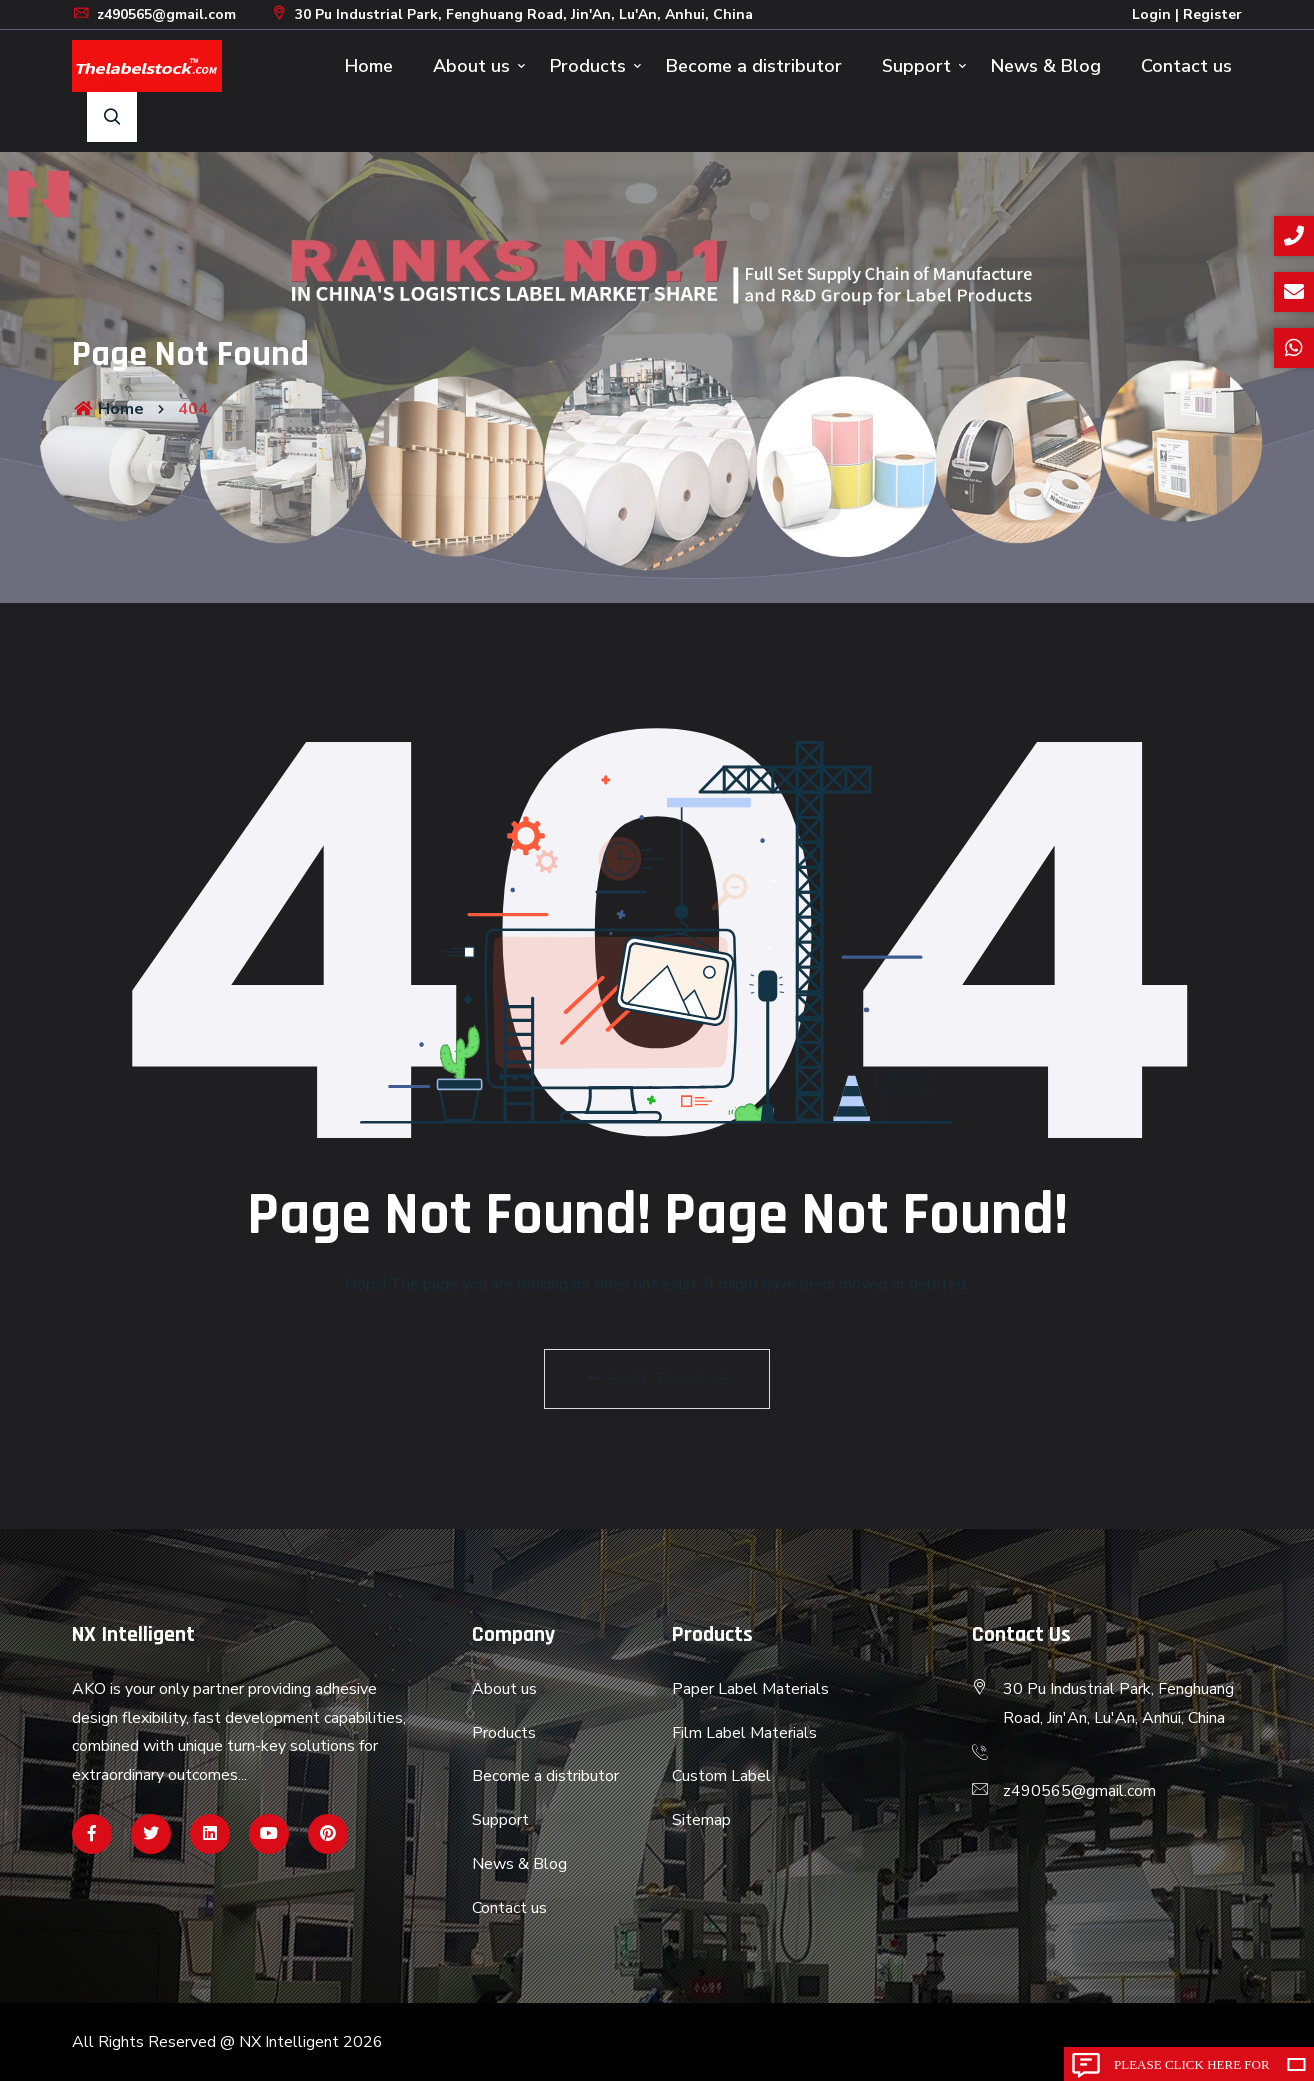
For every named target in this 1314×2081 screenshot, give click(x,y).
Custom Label (721, 1776)
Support (916, 66)
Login (1151, 14)
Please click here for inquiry (1192, 2069)
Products (588, 66)
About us (471, 66)
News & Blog (1046, 66)
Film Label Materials (744, 1733)
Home (369, 66)
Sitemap (701, 1820)
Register (1212, 14)
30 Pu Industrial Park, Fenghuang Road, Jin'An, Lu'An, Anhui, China (511, 14)
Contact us (1186, 66)
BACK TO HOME (657, 1379)
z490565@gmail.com (154, 14)
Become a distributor (754, 66)
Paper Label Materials (750, 1689)
